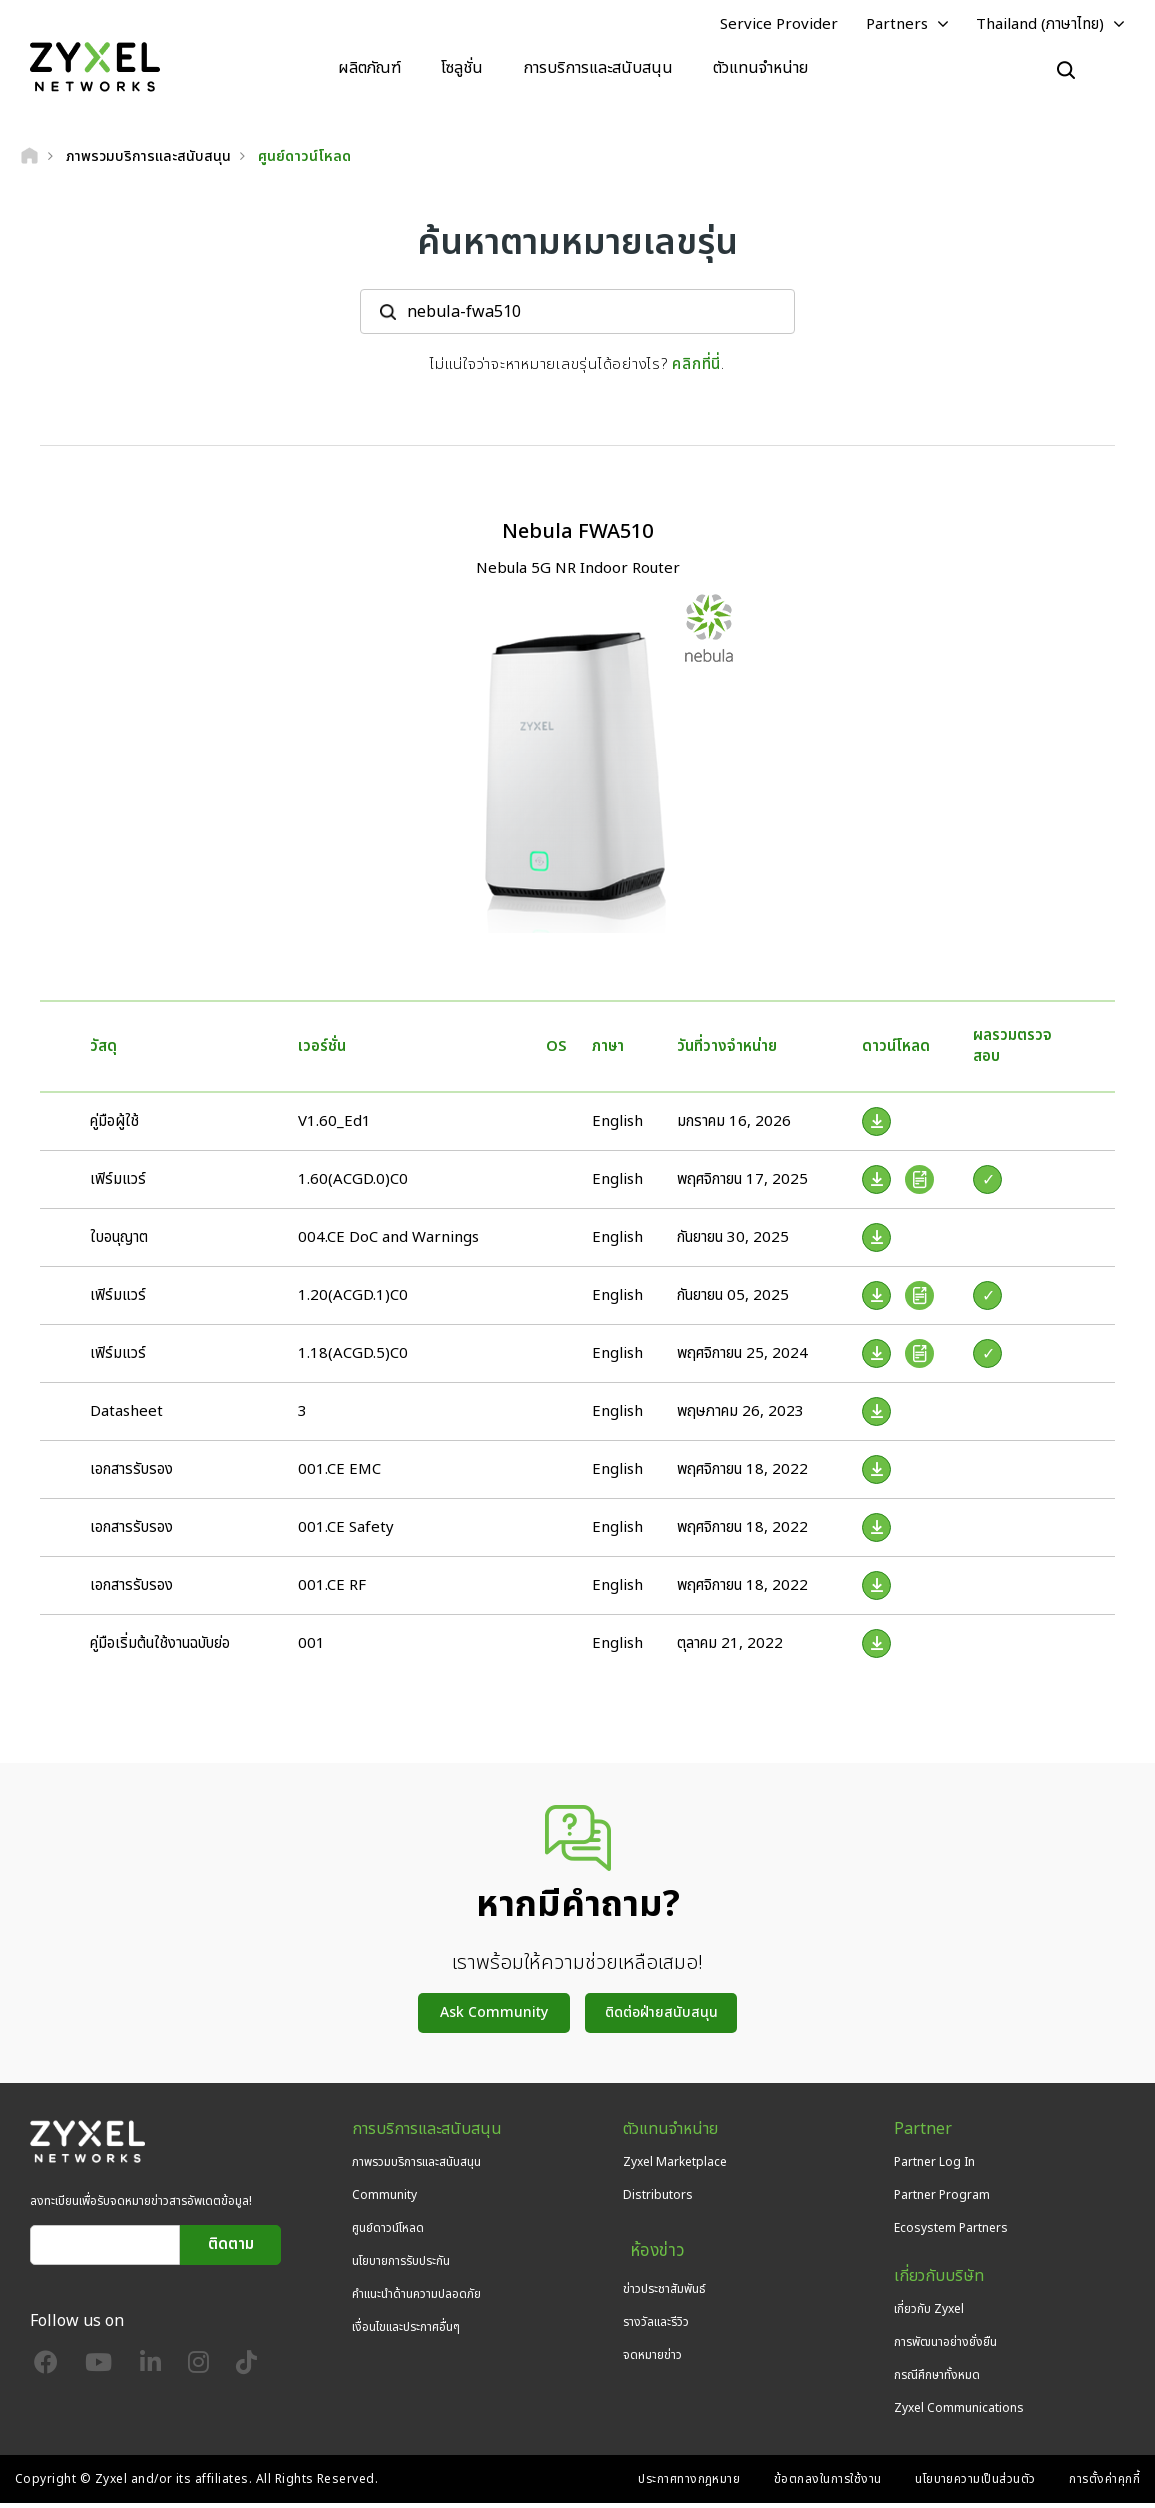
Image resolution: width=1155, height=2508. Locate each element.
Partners (897, 26)
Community (384, 2199)
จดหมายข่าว (652, 2346)
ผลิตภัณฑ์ (369, 70)
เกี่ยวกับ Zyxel (929, 2313)
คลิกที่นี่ (696, 368)
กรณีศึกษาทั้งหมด (937, 2380)
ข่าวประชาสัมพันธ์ (664, 2280)
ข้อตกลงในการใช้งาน (828, 2484)
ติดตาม (231, 2248)
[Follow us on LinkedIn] (150, 2371)
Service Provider (779, 26)
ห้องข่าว (647, 2247)
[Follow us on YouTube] (98, 2371)
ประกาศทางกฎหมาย (689, 2484)
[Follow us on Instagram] (198, 2371)
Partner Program (942, 2199)
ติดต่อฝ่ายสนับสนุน (661, 2016)
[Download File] (876, 1125)
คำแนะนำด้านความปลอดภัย (416, 2299)
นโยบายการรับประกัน (401, 2265)
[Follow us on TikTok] (246, 2371)
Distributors (658, 2199)
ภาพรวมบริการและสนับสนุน (416, 2166)
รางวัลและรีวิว (656, 2313)
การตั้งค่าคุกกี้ (1104, 2484)
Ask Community (494, 2016)
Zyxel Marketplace (675, 2166)
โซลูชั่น (462, 70)
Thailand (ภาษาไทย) (1040, 26)
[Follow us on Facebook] (46, 2371)
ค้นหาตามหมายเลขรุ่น (577, 247)
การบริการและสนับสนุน (598, 70)
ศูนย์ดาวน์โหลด (388, 2232)
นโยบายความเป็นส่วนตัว (975, 2484)
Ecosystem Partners (951, 2232)
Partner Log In (934, 2166)
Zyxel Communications (959, 2413)
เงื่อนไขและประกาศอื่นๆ (406, 2332)
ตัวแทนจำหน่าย (760, 70)
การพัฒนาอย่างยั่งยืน (945, 2346)
